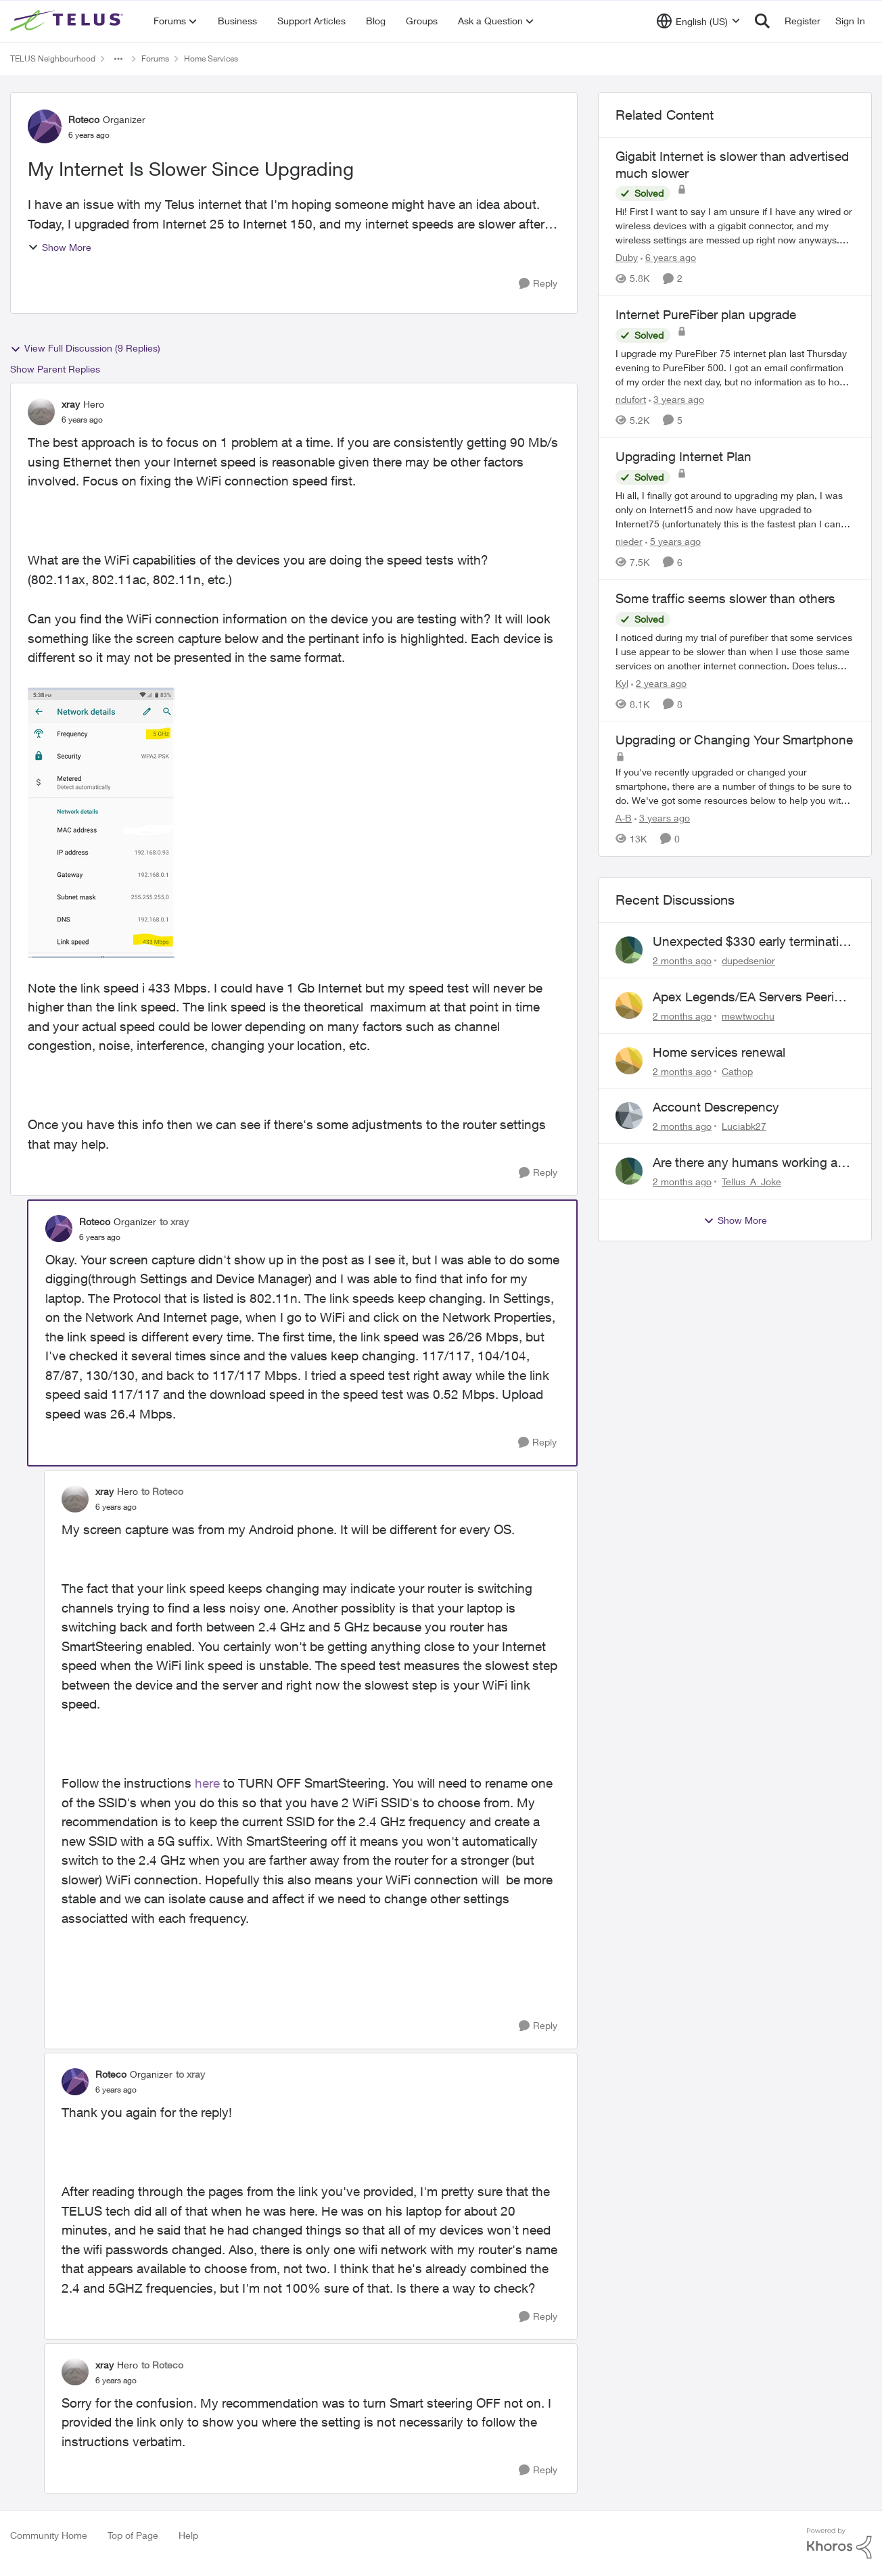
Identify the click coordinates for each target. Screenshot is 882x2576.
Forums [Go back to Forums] (155, 58)
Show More (59, 247)
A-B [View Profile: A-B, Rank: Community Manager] (624, 818)
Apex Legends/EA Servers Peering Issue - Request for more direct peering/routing (751, 997)
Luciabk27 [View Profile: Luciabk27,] (744, 1126)
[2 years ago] (659, 682)
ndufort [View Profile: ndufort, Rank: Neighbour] (631, 399)
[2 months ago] (682, 960)
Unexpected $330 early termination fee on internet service (753, 942)
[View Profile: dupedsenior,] (629, 949)
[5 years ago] (673, 541)
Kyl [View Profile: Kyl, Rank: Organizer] (622, 682)
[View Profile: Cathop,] (629, 1060)
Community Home (48, 2535)
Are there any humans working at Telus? (747, 1163)
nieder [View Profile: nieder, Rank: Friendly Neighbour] (629, 541)
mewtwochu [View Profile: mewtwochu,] (748, 1016)
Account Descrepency (716, 1106)
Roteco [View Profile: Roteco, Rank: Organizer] (83, 119)
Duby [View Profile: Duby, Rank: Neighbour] (627, 257)
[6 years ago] (668, 257)
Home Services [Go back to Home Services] (211, 58)
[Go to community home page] (68, 21)
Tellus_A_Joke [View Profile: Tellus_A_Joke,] (751, 1181)
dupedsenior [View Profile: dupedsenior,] (748, 960)
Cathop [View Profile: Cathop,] (737, 1070)
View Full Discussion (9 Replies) (85, 348)
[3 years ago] (676, 399)
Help (188, 2535)
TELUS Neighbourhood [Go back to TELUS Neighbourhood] (52, 58)
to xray (174, 1221)
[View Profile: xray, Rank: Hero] (41, 411)
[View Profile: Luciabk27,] (629, 1115)
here (207, 1782)
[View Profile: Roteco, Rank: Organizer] (45, 126)
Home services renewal (719, 1052)
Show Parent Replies (55, 369)
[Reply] (538, 284)
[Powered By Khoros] (839, 2543)
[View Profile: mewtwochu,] (629, 1005)
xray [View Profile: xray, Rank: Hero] (71, 404)
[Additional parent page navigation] (118, 58)
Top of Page (133, 2535)
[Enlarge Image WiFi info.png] (102, 823)
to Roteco (162, 1491)
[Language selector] (698, 20)
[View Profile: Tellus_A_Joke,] (629, 1171)
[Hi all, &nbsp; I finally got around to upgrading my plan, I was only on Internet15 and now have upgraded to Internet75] (735, 509)
